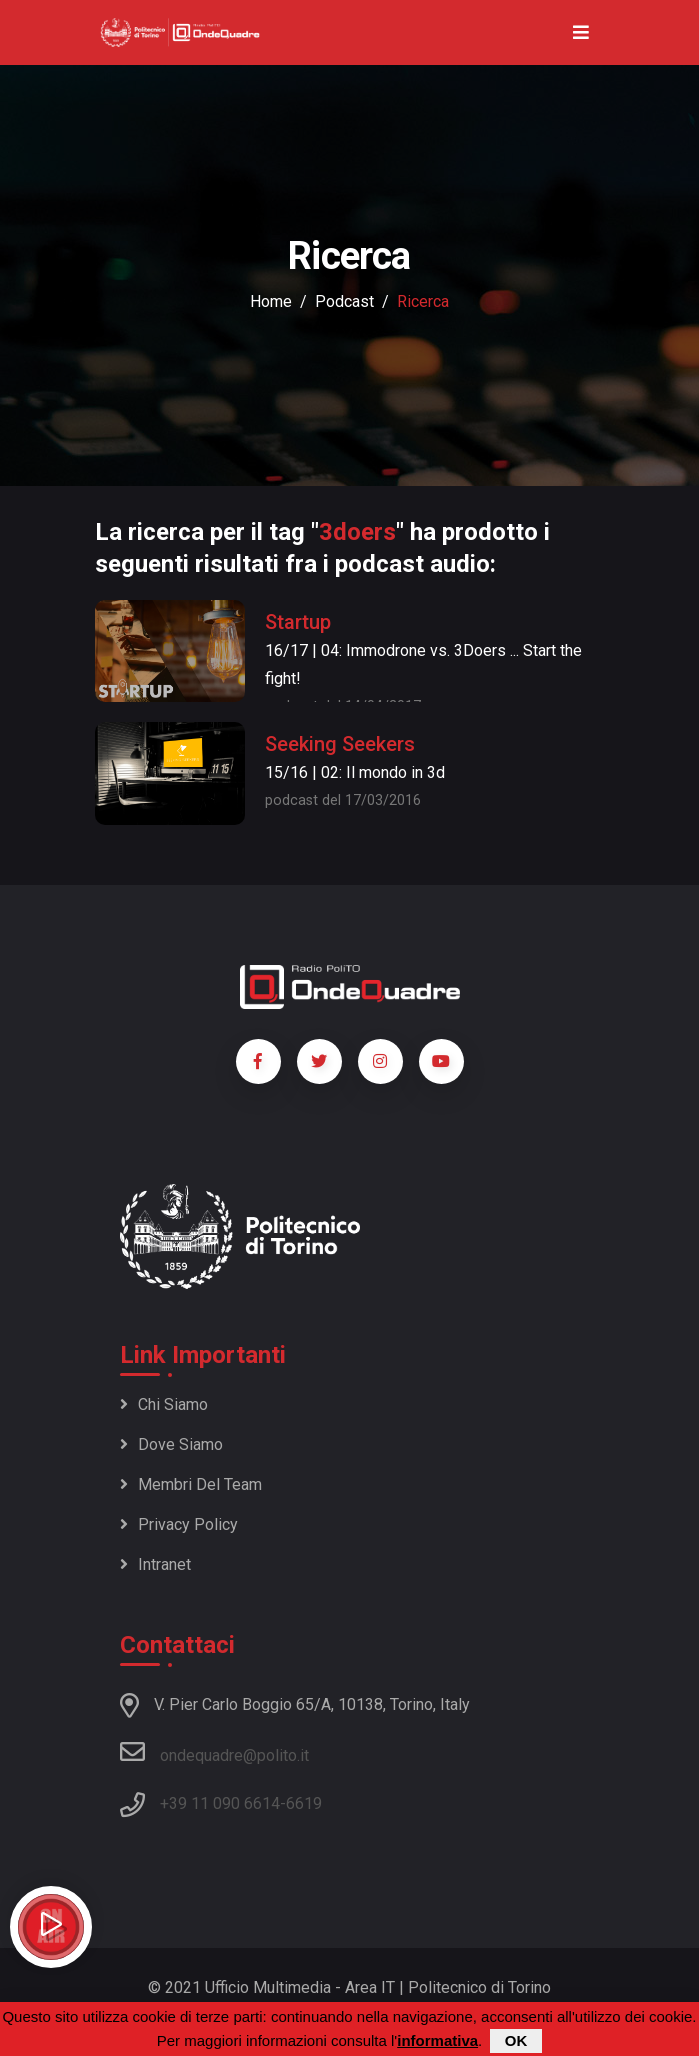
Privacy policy (179, 1524)
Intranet (155, 1564)
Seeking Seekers (340, 744)
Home (271, 301)
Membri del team (191, 1484)
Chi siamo (164, 1404)
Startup (298, 622)
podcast (344, 301)
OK (516, 2041)
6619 (304, 1803)
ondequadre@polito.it (214, 1752)
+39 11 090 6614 (220, 1803)
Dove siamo (171, 1444)
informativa (437, 2041)
